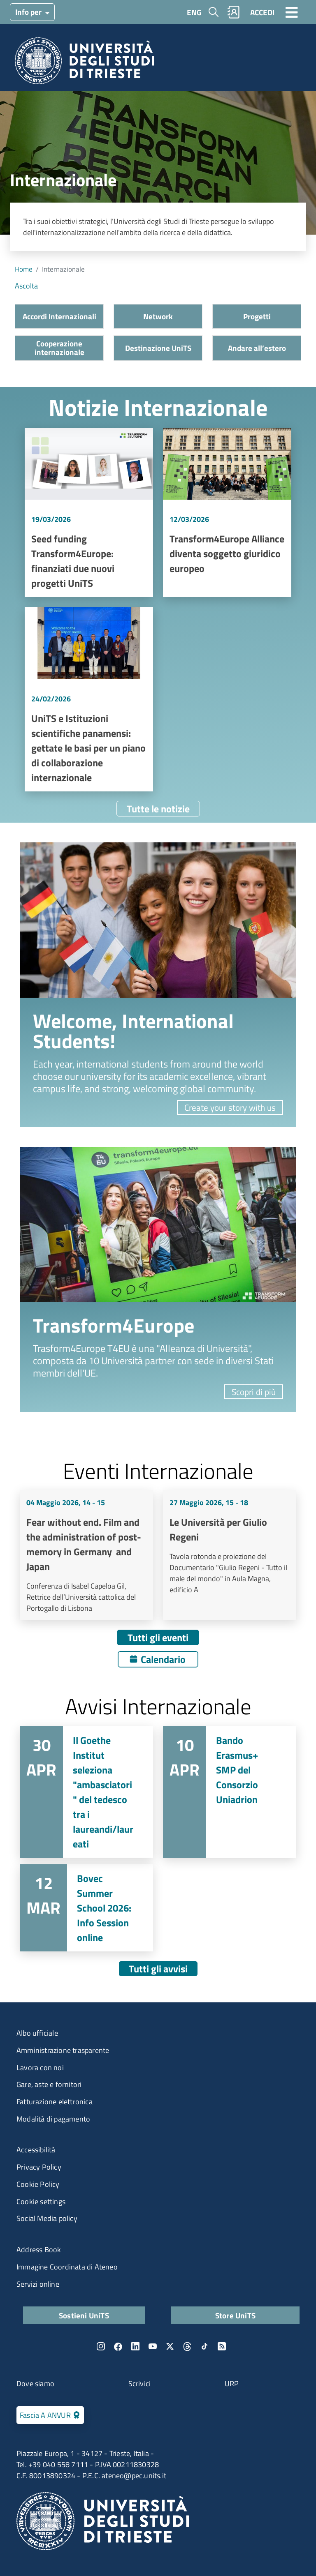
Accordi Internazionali (59, 316)
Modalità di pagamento (53, 2118)
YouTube (152, 2346)
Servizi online (37, 2284)
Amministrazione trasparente (62, 2050)
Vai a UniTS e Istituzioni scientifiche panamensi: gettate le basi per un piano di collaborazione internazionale (89, 699)
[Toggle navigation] (292, 12)
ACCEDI (262, 12)
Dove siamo (35, 2383)
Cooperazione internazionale (59, 347)
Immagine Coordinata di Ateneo (67, 2266)
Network (158, 316)
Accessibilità (36, 2149)
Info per (29, 12)
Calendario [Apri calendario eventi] (163, 1659)
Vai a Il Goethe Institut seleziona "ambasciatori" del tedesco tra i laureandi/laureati (86, 1792)
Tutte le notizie (158, 808)
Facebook (118, 2346)
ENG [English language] (194, 12)
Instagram (100, 2346)
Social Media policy (46, 2218)
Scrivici (139, 2383)
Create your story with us (230, 1107)
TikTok (204, 2346)
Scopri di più (254, 1391)
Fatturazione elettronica (54, 2101)
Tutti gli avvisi (158, 1968)
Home (24, 269)
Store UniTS (235, 2315)
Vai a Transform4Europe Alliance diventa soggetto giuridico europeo (227, 512)
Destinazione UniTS (158, 348)
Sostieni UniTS (84, 2315)
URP (232, 2383)
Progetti (257, 316)
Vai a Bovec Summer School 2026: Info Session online (86, 1907)
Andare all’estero (257, 348)
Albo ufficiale (37, 2033)
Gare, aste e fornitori (48, 2084)
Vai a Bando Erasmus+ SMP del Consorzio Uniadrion (229, 1792)
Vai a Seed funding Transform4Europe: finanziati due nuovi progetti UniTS (89, 512)
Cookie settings (40, 2201)
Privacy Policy (38, 2166)
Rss (221, 2346)
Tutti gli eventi (158, 1637)
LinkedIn (135, 2346)
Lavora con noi (40, 2067)
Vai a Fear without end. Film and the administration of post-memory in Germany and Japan (86, 1555)
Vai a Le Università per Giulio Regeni (229, 1555)
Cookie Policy (38, 2184)
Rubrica (234, 12)
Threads (187, 2346)
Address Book (38, 2249)
